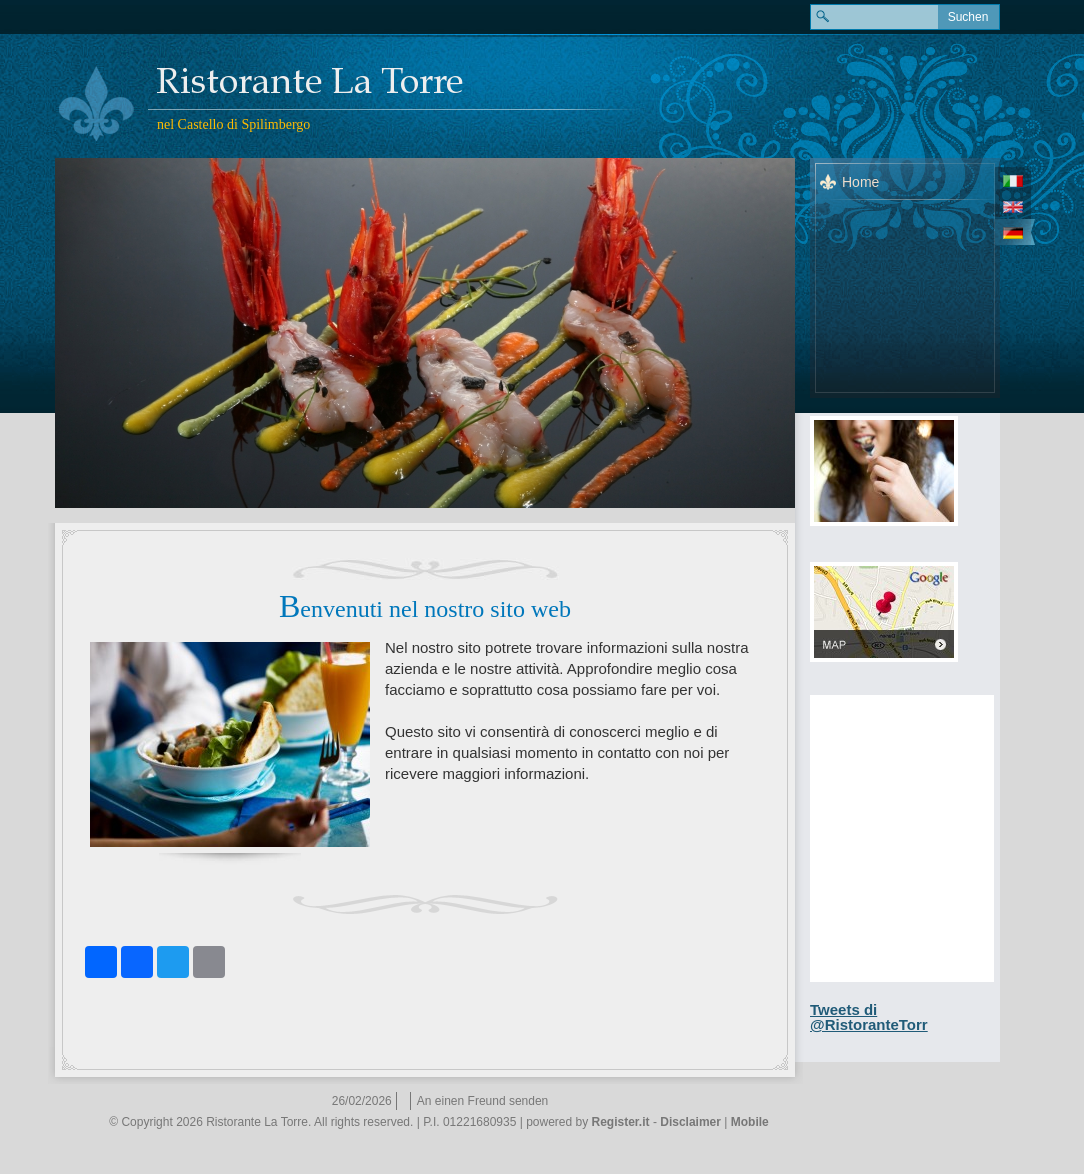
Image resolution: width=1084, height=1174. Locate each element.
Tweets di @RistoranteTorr (869, 1017)
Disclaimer (690, 1122)
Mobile (750, 1122)
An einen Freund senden (482, 1101)
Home (860, 182)
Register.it (621, 1122)
